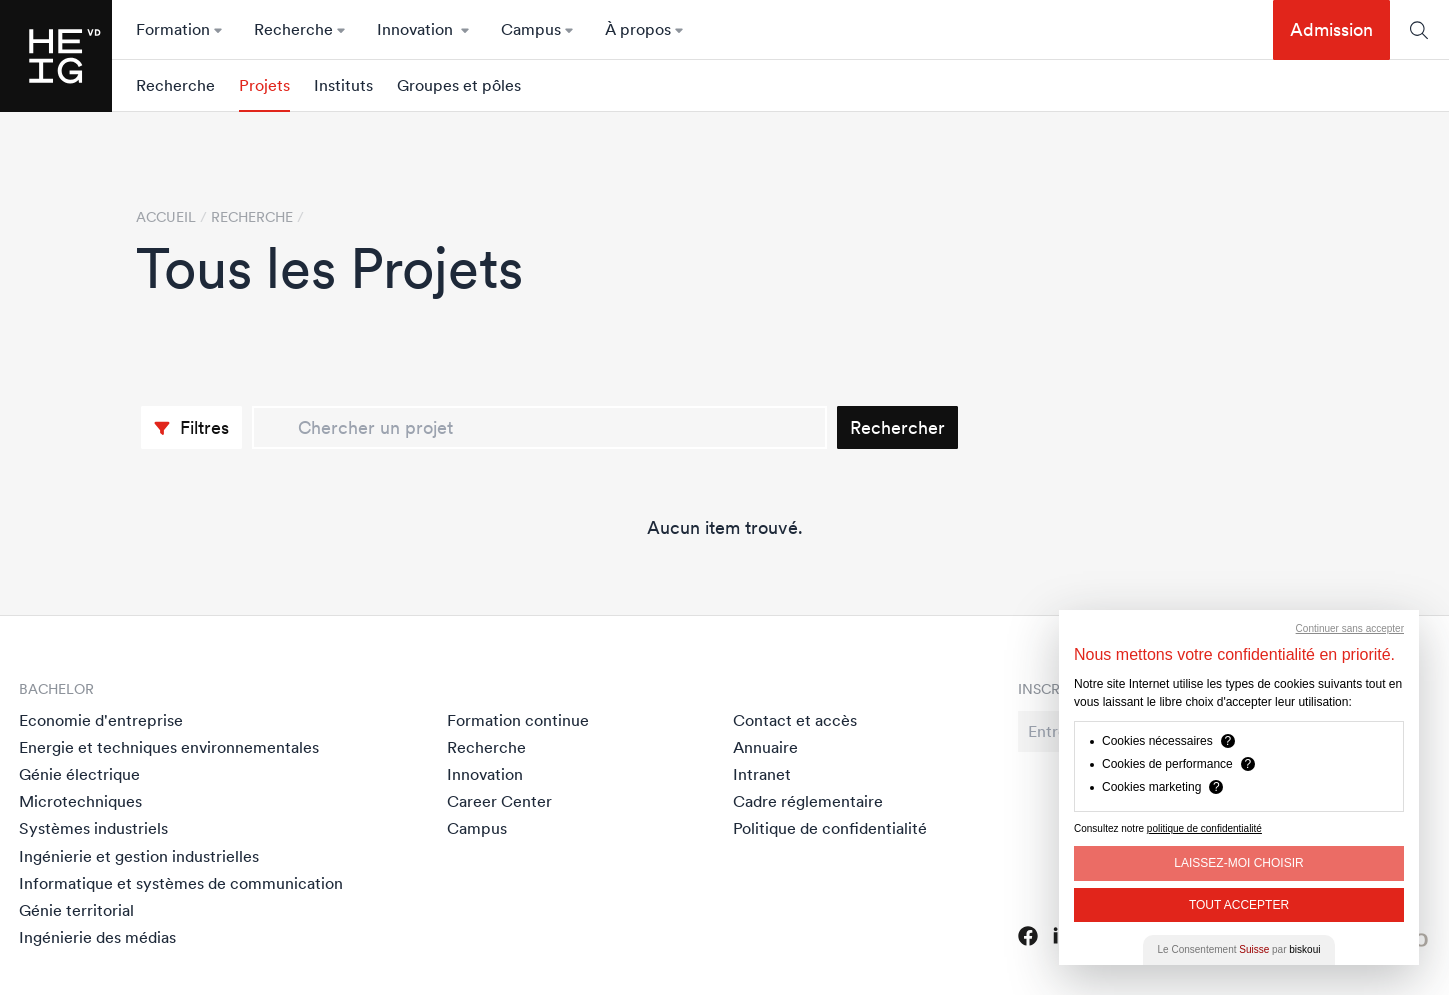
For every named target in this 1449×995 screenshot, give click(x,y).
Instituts (343, 85)
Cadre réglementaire (808, 801)
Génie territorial (76, 910)
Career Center (499, 801)
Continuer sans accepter (1350, 628)
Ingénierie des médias (97, 937)
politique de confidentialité (1204, 828)
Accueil (166, 217)
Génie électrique (79, 774)
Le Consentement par (1239, 949)
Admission (1331, 29)
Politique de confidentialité (830, 828)
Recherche (175, 85)
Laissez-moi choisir (1238, 863)
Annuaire (765, 747)
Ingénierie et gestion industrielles (139, 856)
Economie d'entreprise (101, 720)
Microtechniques (80, 801)
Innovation (485, 774)
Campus (477, 828)
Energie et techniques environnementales (169, 747)
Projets (264, 85)
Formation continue (518, 720)
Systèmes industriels (93, 828)
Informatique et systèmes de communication (181, 883)
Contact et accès (795, 720)
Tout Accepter (1239, 905)
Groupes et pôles (459, 85)
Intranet (762, 774)
